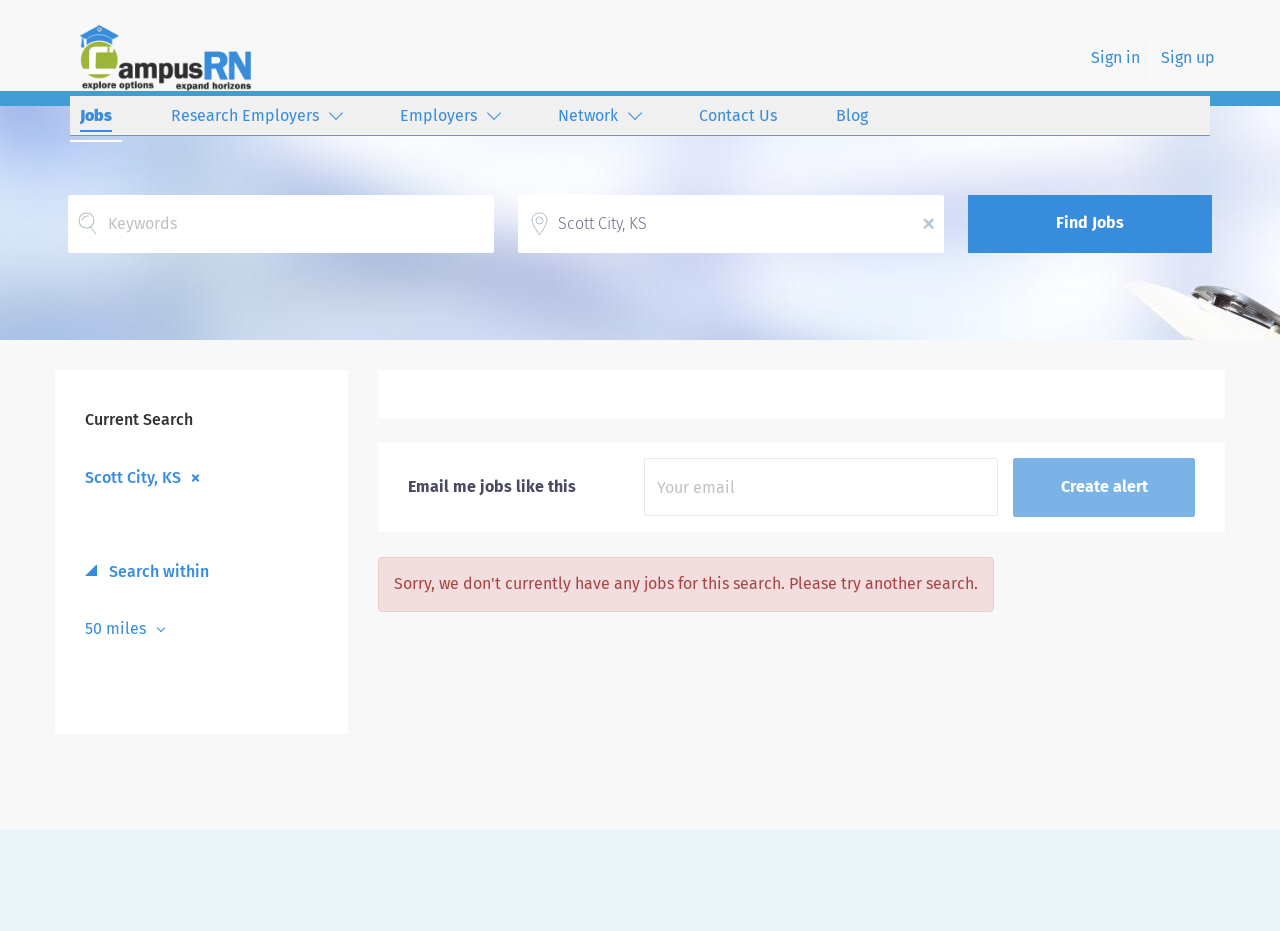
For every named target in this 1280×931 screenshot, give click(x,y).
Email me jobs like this (492, 486)
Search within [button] (157, 571)
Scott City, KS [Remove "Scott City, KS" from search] (133, 477)
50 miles (117, 628)
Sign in (1115, 57)
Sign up (1188, 57)
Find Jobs (1090, 222)
